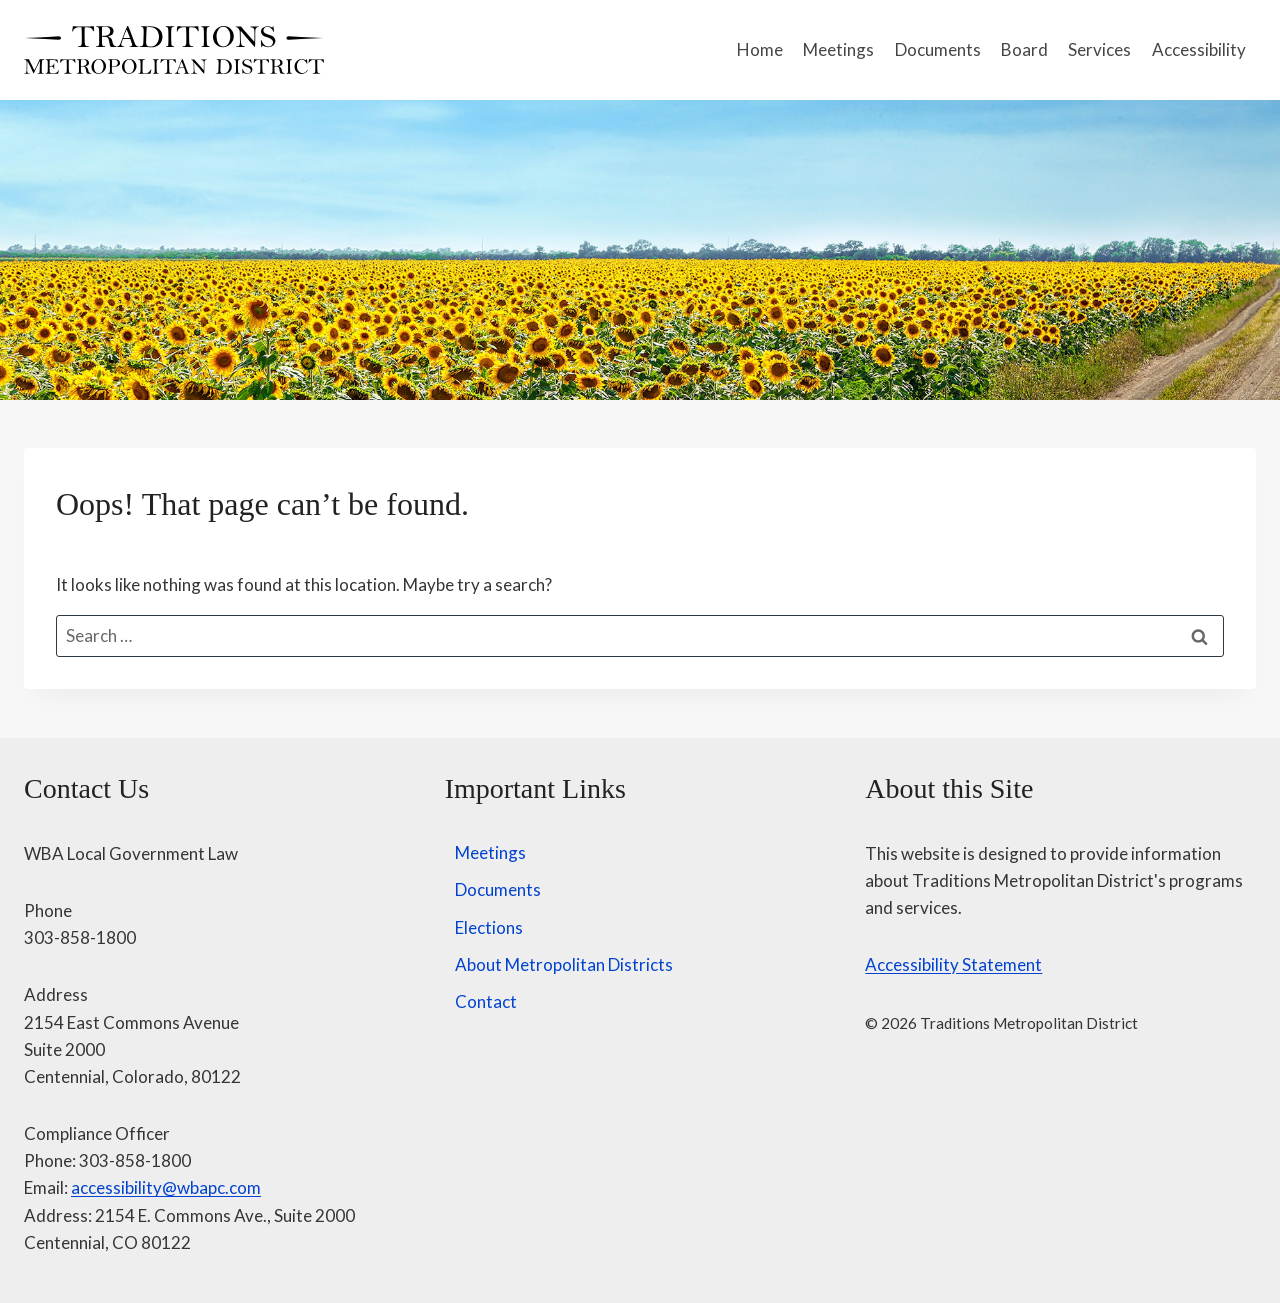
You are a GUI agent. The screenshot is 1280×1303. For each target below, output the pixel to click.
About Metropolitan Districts (564, 964)
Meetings (838, 49)
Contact (486, 1001)
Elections (489, 927)
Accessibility (1199, 49)
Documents (938, 49)
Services (1099, 49)
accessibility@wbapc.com (166, 1187)
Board (1024, 49)
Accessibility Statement (953, 964)
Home (760, 49)
